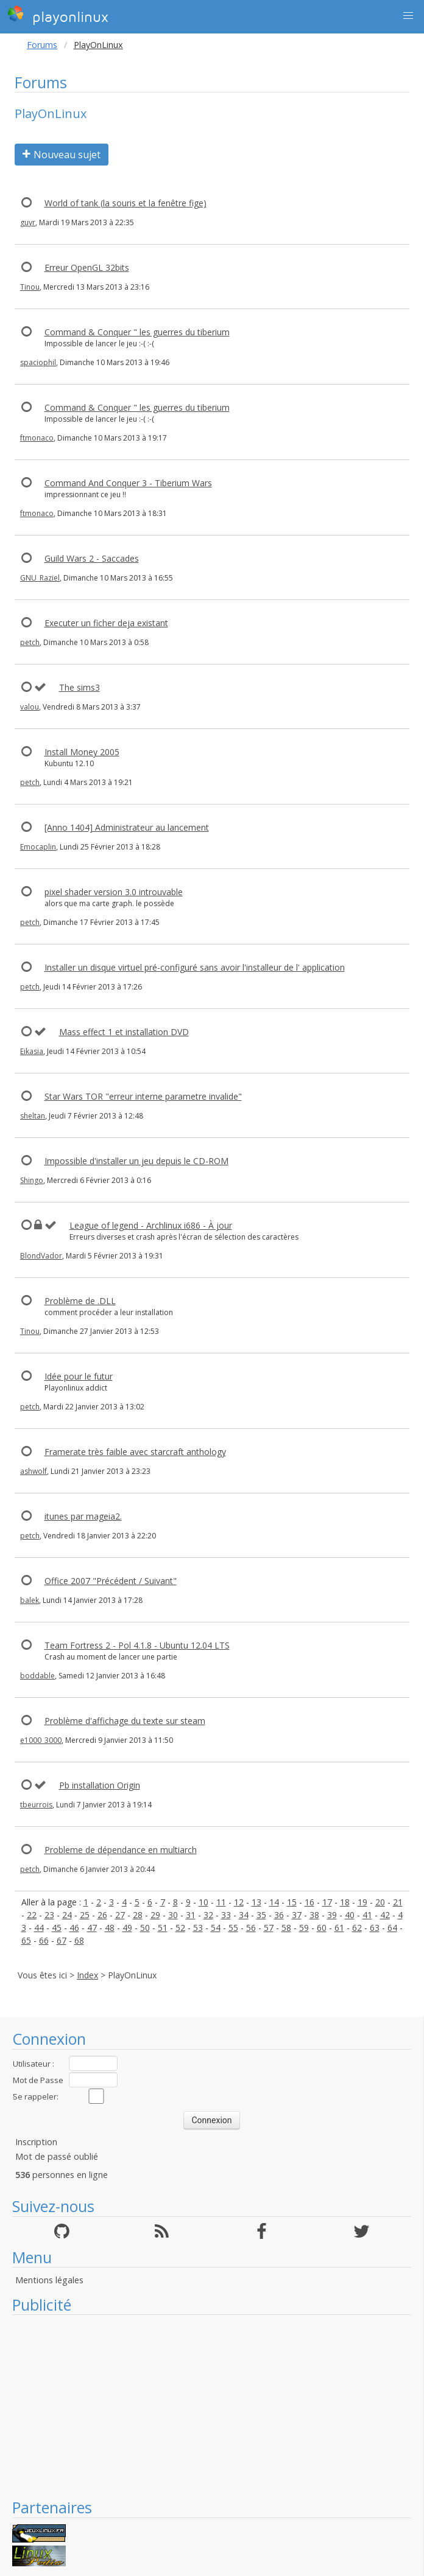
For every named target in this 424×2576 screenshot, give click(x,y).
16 (309, 1902)
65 (26, 1940)
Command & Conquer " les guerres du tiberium (137, 332)
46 (74, 1927)
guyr (27, 222)
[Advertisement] (211, 2406)
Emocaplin (38, 847)
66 (44, 1940)
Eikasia (31, 1051)
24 (67, 1915)
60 (322, 1927)
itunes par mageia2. (83, 1516)
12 (239, 1902)
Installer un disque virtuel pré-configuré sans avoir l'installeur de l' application (194, 967)
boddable (37, 1675)
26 (102, 1915)
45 (57, 1927)
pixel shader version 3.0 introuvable (113, 892)
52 (180, 1927)
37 (297, 1915)
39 (332, 1915)
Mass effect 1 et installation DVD (124, 1032)
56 (251, 1927)
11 (221, 1902)
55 (233, 1927)
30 (173, 1915)
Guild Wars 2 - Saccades (91, 558)
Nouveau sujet (62, 154)
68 (79, 1940)
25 (85, 1915)
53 (198, 1927)
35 (261, 1915)
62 (357, 1927)
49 (127, 1927)
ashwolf (33, 1471)
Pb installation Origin (99, 1785)
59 (304, 1927)
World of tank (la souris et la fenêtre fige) (125, 203)
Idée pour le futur (78, 1376)
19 (362, 1902)
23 (49, 1915)
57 (269, 1927)
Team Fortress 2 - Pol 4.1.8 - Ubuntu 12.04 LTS (137, 1645)
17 (327, 1902)
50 (145, 1927)
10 (203, 1902)
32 (208, 1915)
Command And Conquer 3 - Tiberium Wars (128, 483)
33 (226, 1915)
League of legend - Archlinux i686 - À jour (150, 1225)
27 (120, 1915)
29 (155, 1915)
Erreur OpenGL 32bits (86, 267)
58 (286, 1927)
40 (350, 1915)
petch (30, 642)
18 (345, 1902)
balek (29, 1600)
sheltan (32, 1116)
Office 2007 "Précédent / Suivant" (110, 1580)
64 (392, 1927)
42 (385, 1915)
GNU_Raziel (40, 578)
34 (244, 1915)
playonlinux (57, 15)
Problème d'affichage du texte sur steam (124, 1720)
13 (256, 1902)
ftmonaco (37, 438)
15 (292, 1902)
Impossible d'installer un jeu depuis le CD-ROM (136, 1161)
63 (375, 1927)
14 (274, 1902)
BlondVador (41, 1256)
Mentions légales (49, 2280)
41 (367, 1915)
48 (110, 1927)
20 (380, 1902)
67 (61, 1940)
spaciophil (38, 362)
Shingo (31, 1180)
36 (279, 1915)
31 (191, 1915)
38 (314, 1915)
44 (39, 1927)
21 (398, 1902)
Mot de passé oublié (56, 2156)
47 (92, 1927)
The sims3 (79, 687)
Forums (42, 45)
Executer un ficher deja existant (106, 623)
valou (29, 707)
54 (216, 1927)
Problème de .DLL (80, 1301)
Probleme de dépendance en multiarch (120, 1849)
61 (339, 1927)
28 (138, 1915)
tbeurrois (36, 1804)
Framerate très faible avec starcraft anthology (135, 1451)
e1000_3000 (41, 1740)
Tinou (30, 287)
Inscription (36, 2142)
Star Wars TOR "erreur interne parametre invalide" (143, 1096)
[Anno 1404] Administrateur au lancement (126, 827)
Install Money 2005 (81, 752)
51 (163, 1927)
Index (87, 1975)
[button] (408, 16)
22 (32, 1915)
